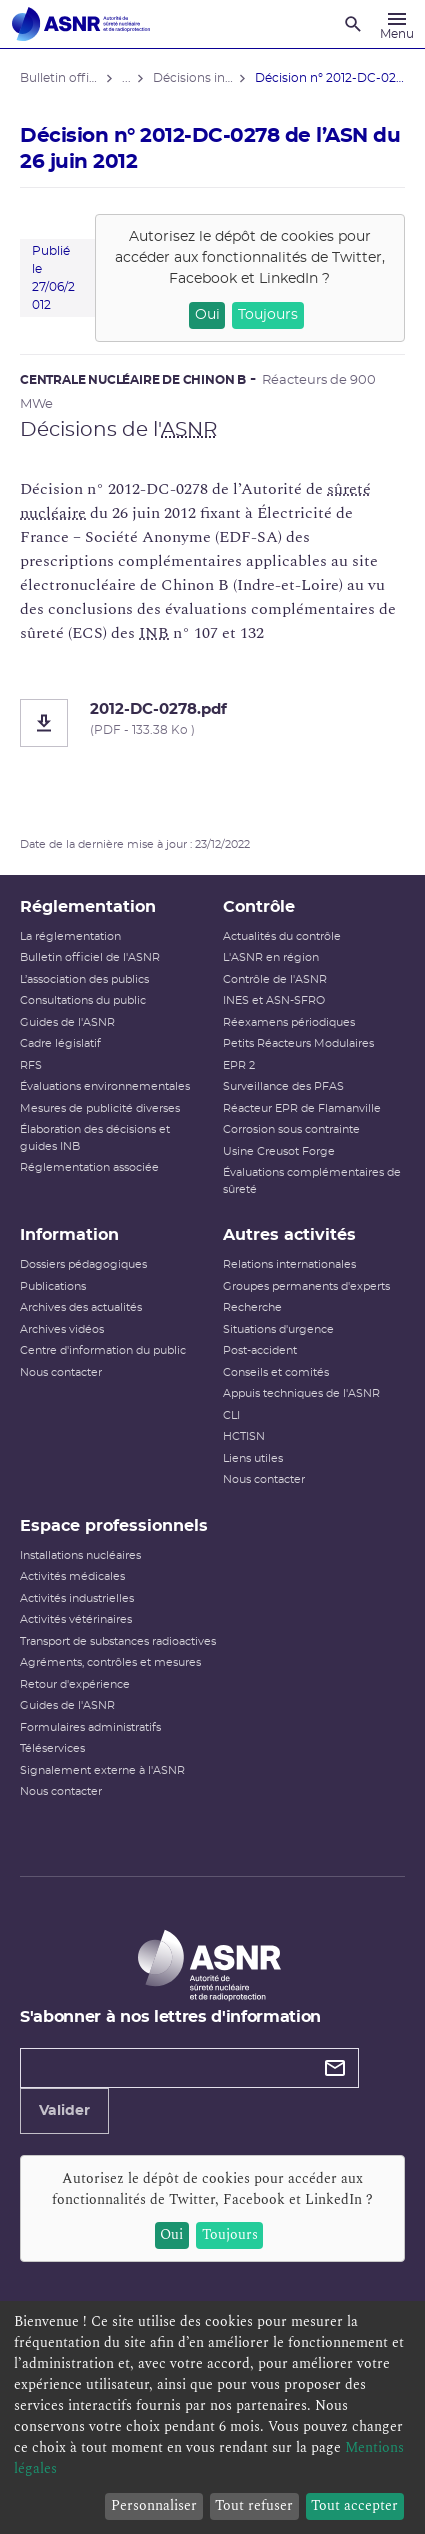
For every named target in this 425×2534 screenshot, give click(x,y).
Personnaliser (154, 2505)
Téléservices (52, 1748)
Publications (53, 1286)
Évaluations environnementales (105, 1086)
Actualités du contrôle (282, 936)
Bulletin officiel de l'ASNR (90, 957)
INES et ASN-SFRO (274, 1000)
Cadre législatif (60, 1043)
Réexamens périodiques (289, 1022)
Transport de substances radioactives (118, 1641)
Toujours (268, 315)
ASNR (189, 430)
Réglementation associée (89, 1167)
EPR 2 (239, 1065)
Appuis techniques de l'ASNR (301, 1393)
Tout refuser (254, 2505)
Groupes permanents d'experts (306, 1286)
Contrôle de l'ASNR (275, 979)
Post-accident (260, 1350)
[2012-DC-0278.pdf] (212, 723)
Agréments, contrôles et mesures (110, 1662)
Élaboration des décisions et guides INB (95, 1138)
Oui (207, 315)
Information (69, 1235)
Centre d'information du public (103, 1350)
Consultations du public (83, 1000)
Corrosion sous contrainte (291, 1129)
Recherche (252, 1307)
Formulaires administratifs (90, 1727)
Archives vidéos (62, 1329)
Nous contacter (61, 1372)
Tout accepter (354, 2505)
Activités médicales (72, 1576)
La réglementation (70, 936)
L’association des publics (84, 979)
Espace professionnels (114, 1526)
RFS (31, 1065)
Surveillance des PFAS (283, 1086)
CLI (231, 1415)
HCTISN (244, 1436)
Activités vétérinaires (76, 1619)
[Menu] (397, 24)
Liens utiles (253, 1458)
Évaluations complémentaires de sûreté (312, 1181)
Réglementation (88, 907)
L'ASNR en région (271, 957)
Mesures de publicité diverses (100, 1108)
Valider (64, 2111)
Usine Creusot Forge (279, 1151)
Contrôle (259, 907)
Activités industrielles (77, 1598)
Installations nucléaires (80, 1555)
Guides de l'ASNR (67, 1022)
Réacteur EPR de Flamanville (302, 1108)
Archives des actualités (81, 1307)
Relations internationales (289, 1264)
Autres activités (289, 1235)
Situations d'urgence (278, 1329)
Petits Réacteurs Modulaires (298, 1043)
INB (154, 633)
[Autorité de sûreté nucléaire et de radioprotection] (81, 24)
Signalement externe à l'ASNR (102, 1770)
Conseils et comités (276, 1372)
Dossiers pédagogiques (83, 1264)
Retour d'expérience (75, 1684)
